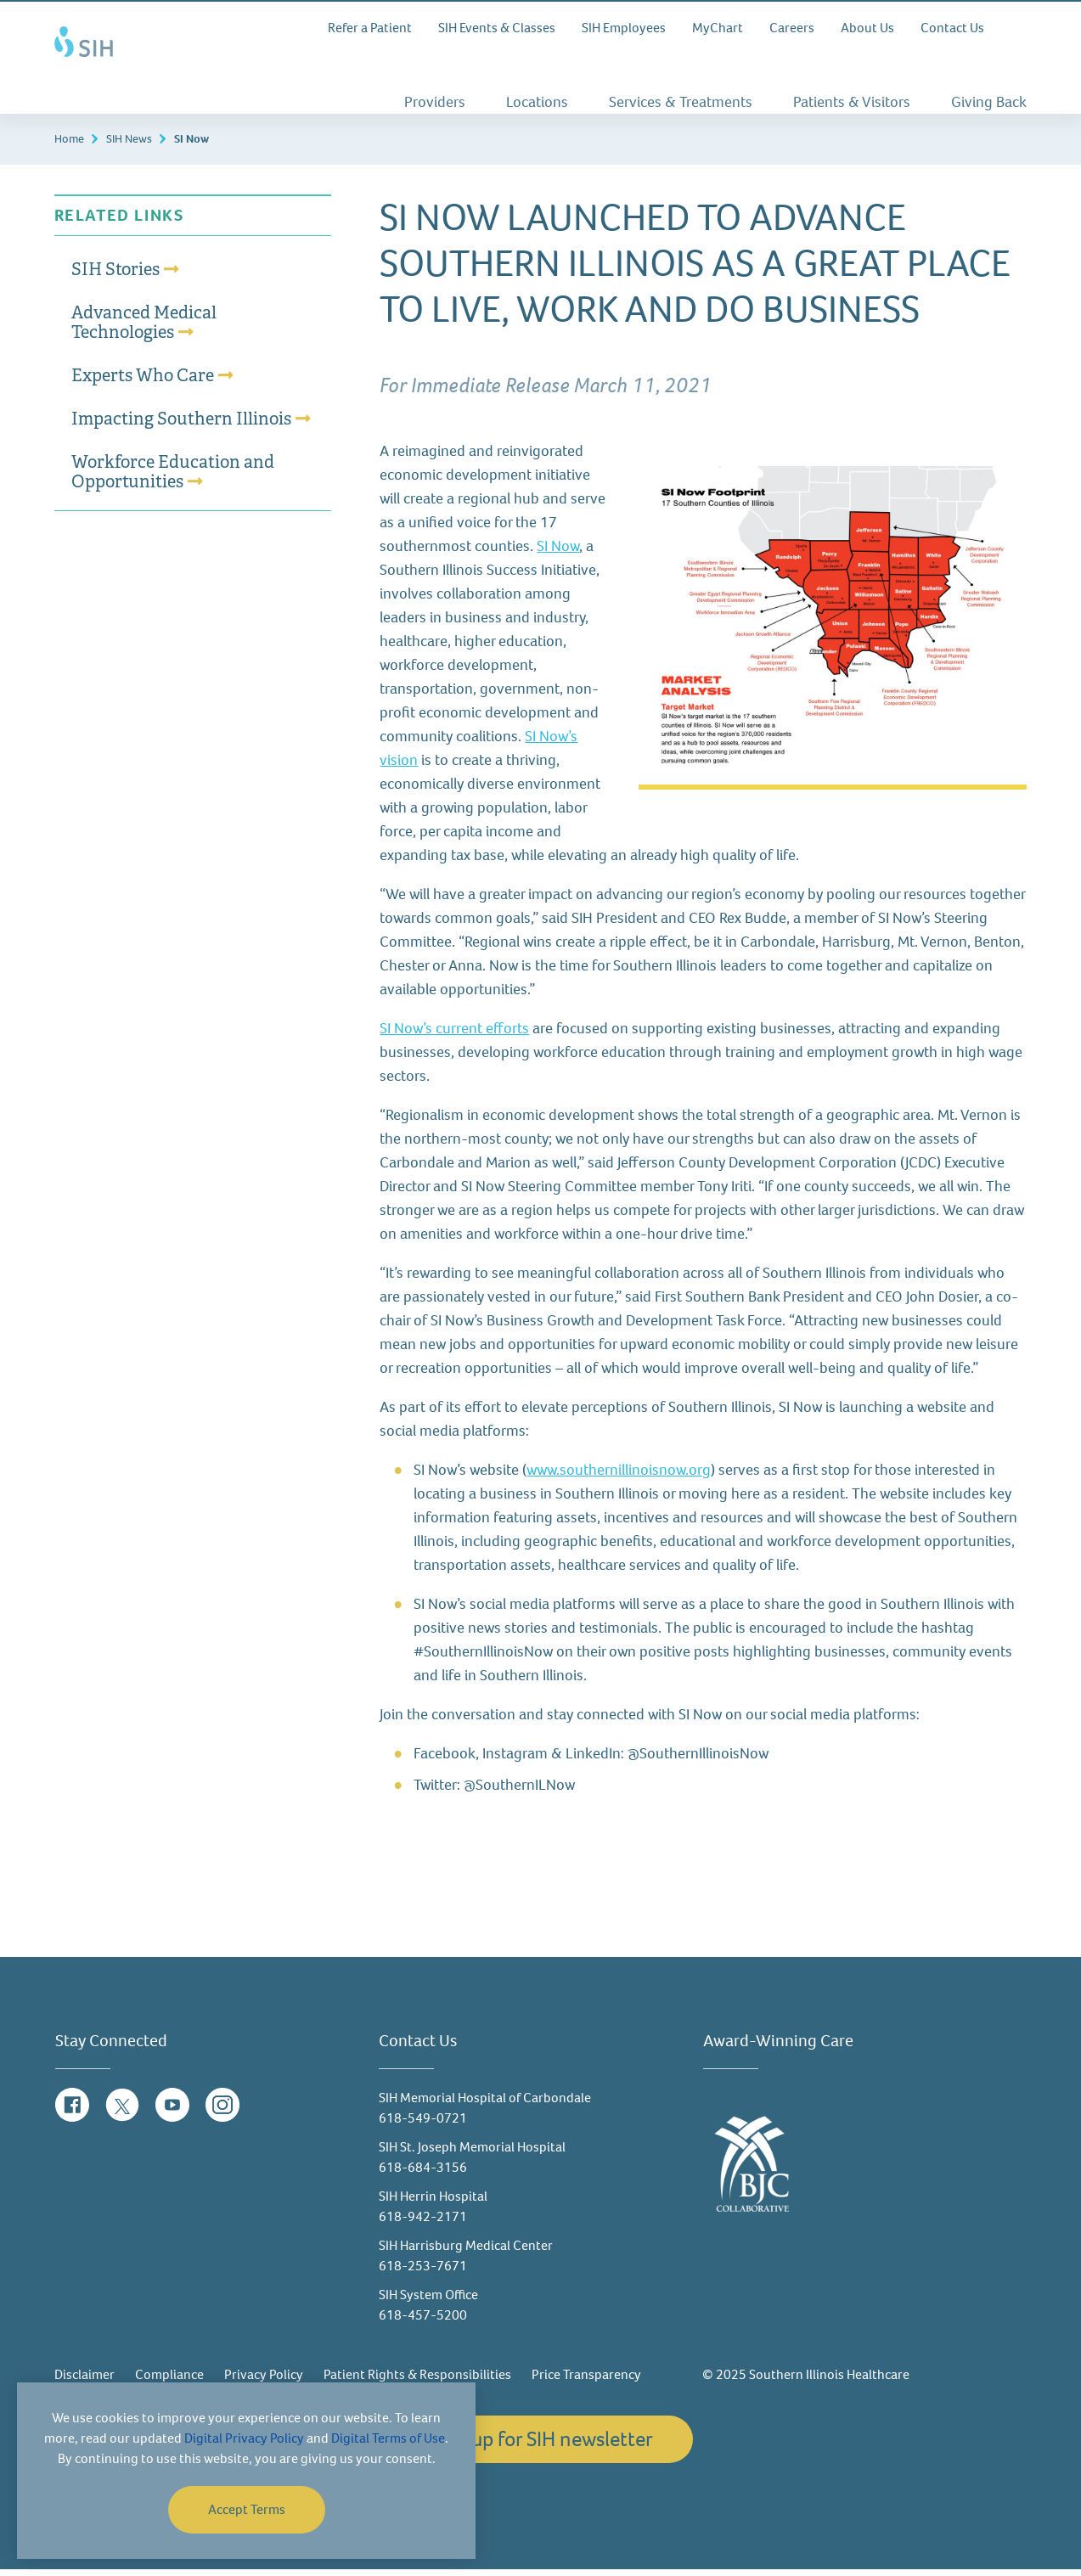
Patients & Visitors (851, 102)
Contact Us (952, 28)
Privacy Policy (263, 2381)
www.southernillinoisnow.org (618, 1476)
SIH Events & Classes (496, 28)
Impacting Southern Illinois (181, 425)
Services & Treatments (680, 102)
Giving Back (989, 102)
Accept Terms (246, 2509)
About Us (867, 28)
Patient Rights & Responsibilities (417, 2381)
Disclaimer (84, 2381)
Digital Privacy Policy (244, 2438)
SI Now (558, 553)
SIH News (129, 146)
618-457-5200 (423, 2322)
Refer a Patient (370, 28)
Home (69, 146)
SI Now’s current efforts (454, 1035)
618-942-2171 (423, 2223)
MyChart (717, 28)
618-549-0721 (423, 2125)
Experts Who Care (142, 382)
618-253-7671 (423, 2272)
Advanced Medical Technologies (144, 329)
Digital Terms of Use (388, 2438)
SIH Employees (624, 28)
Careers (791, 28)
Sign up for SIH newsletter (541, 2446)
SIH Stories (115, 276)
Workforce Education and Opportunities (172, 478)
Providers (434, 102)
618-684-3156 (423, 2174)
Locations (537, 102)
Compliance (169, 2381)
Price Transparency (586, 2381)
